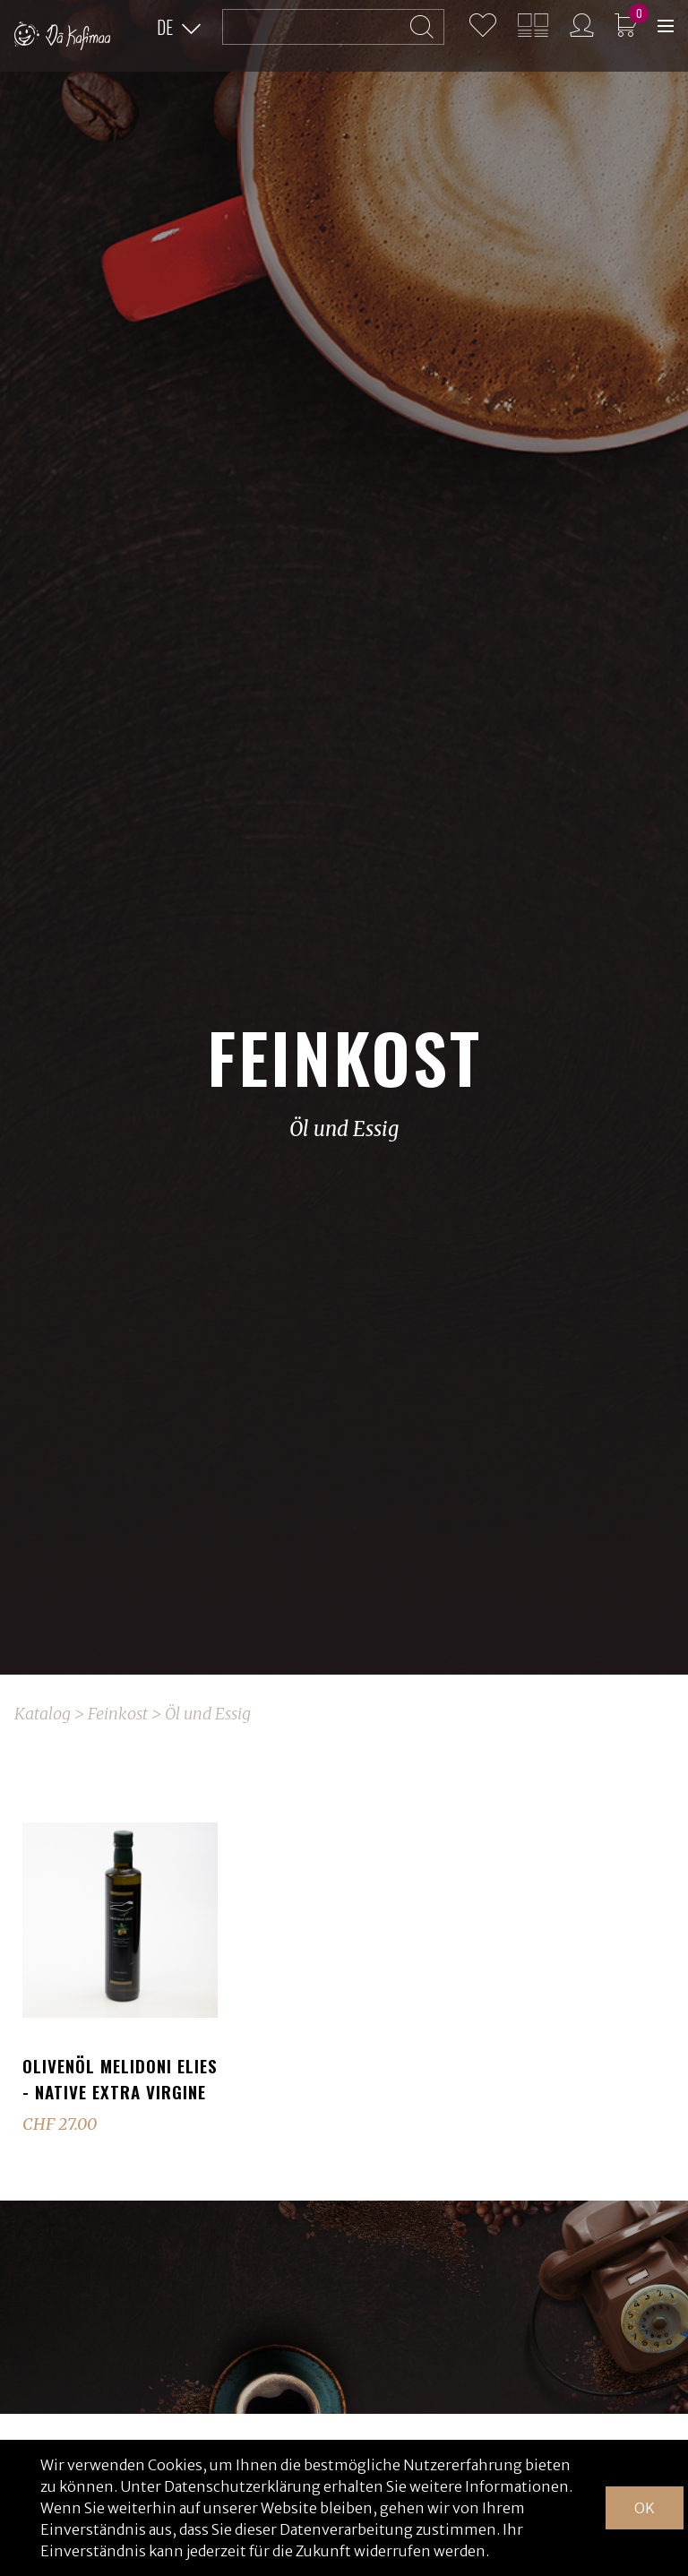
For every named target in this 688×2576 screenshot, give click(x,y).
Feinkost (118, 1713)
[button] (179, 28)
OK (644, 2508)
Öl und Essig (208, 1713)
